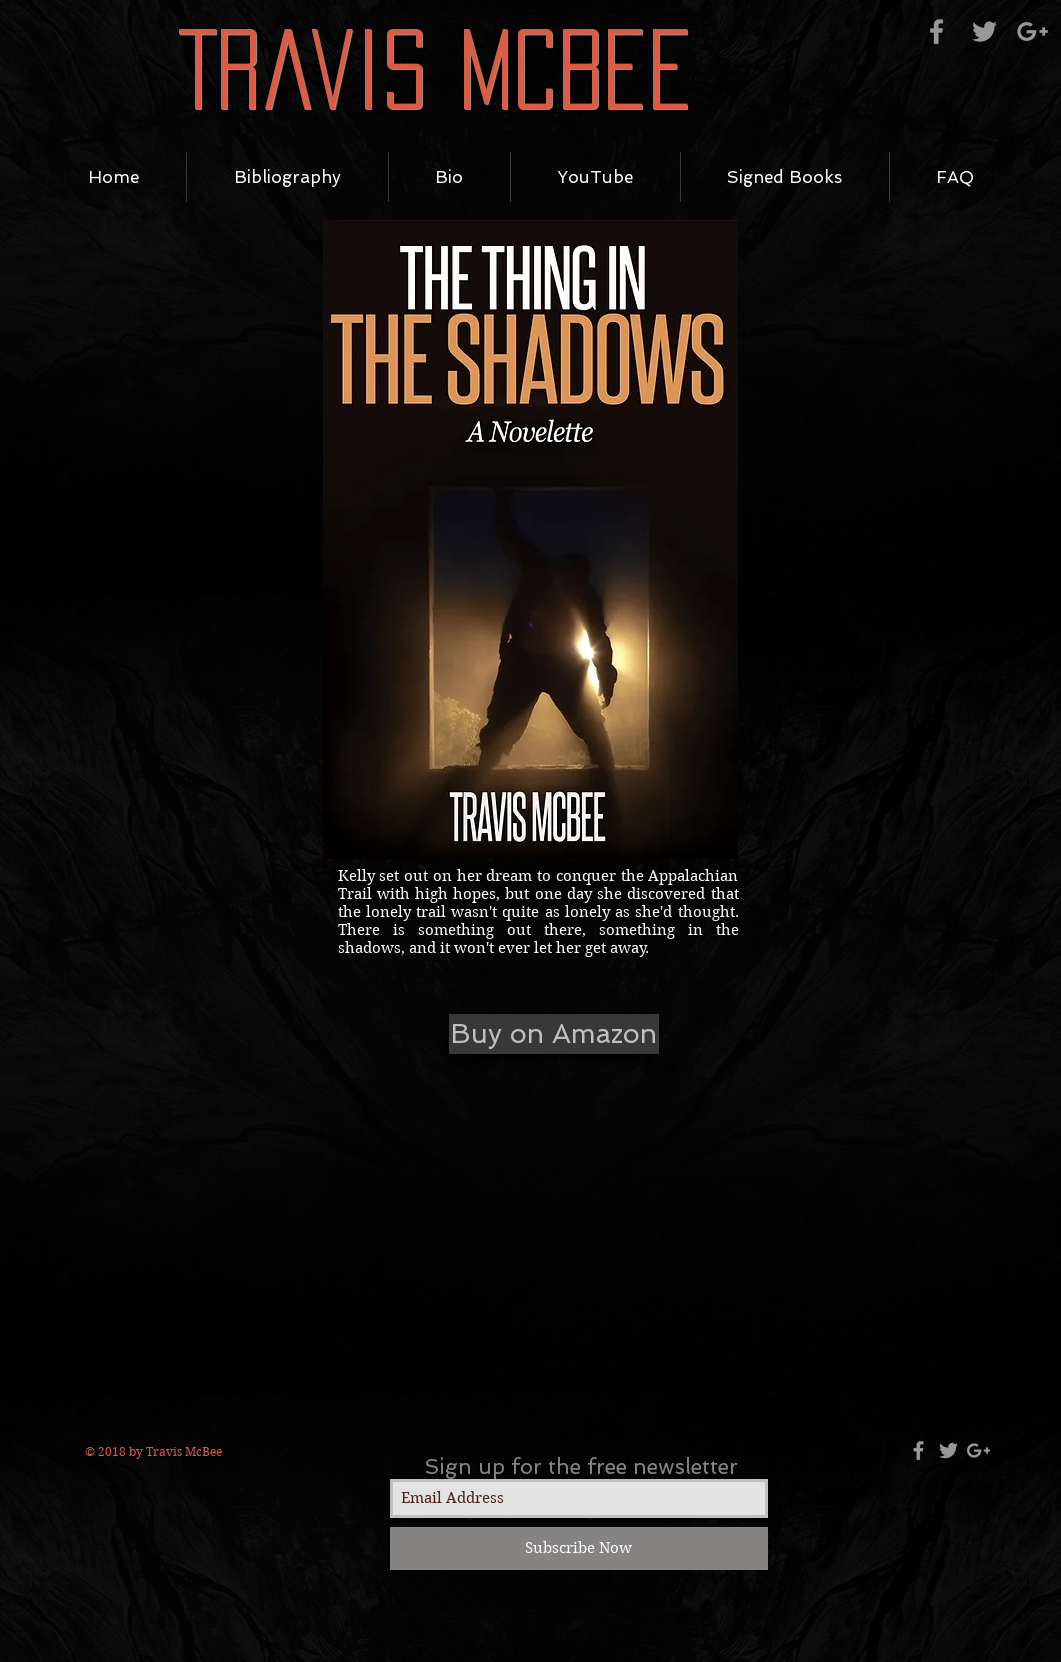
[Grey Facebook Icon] (936, 31)
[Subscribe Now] (579, 1548)
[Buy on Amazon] (554, 1034)
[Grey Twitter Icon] (984, 31)
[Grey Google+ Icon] (1032, 31)
